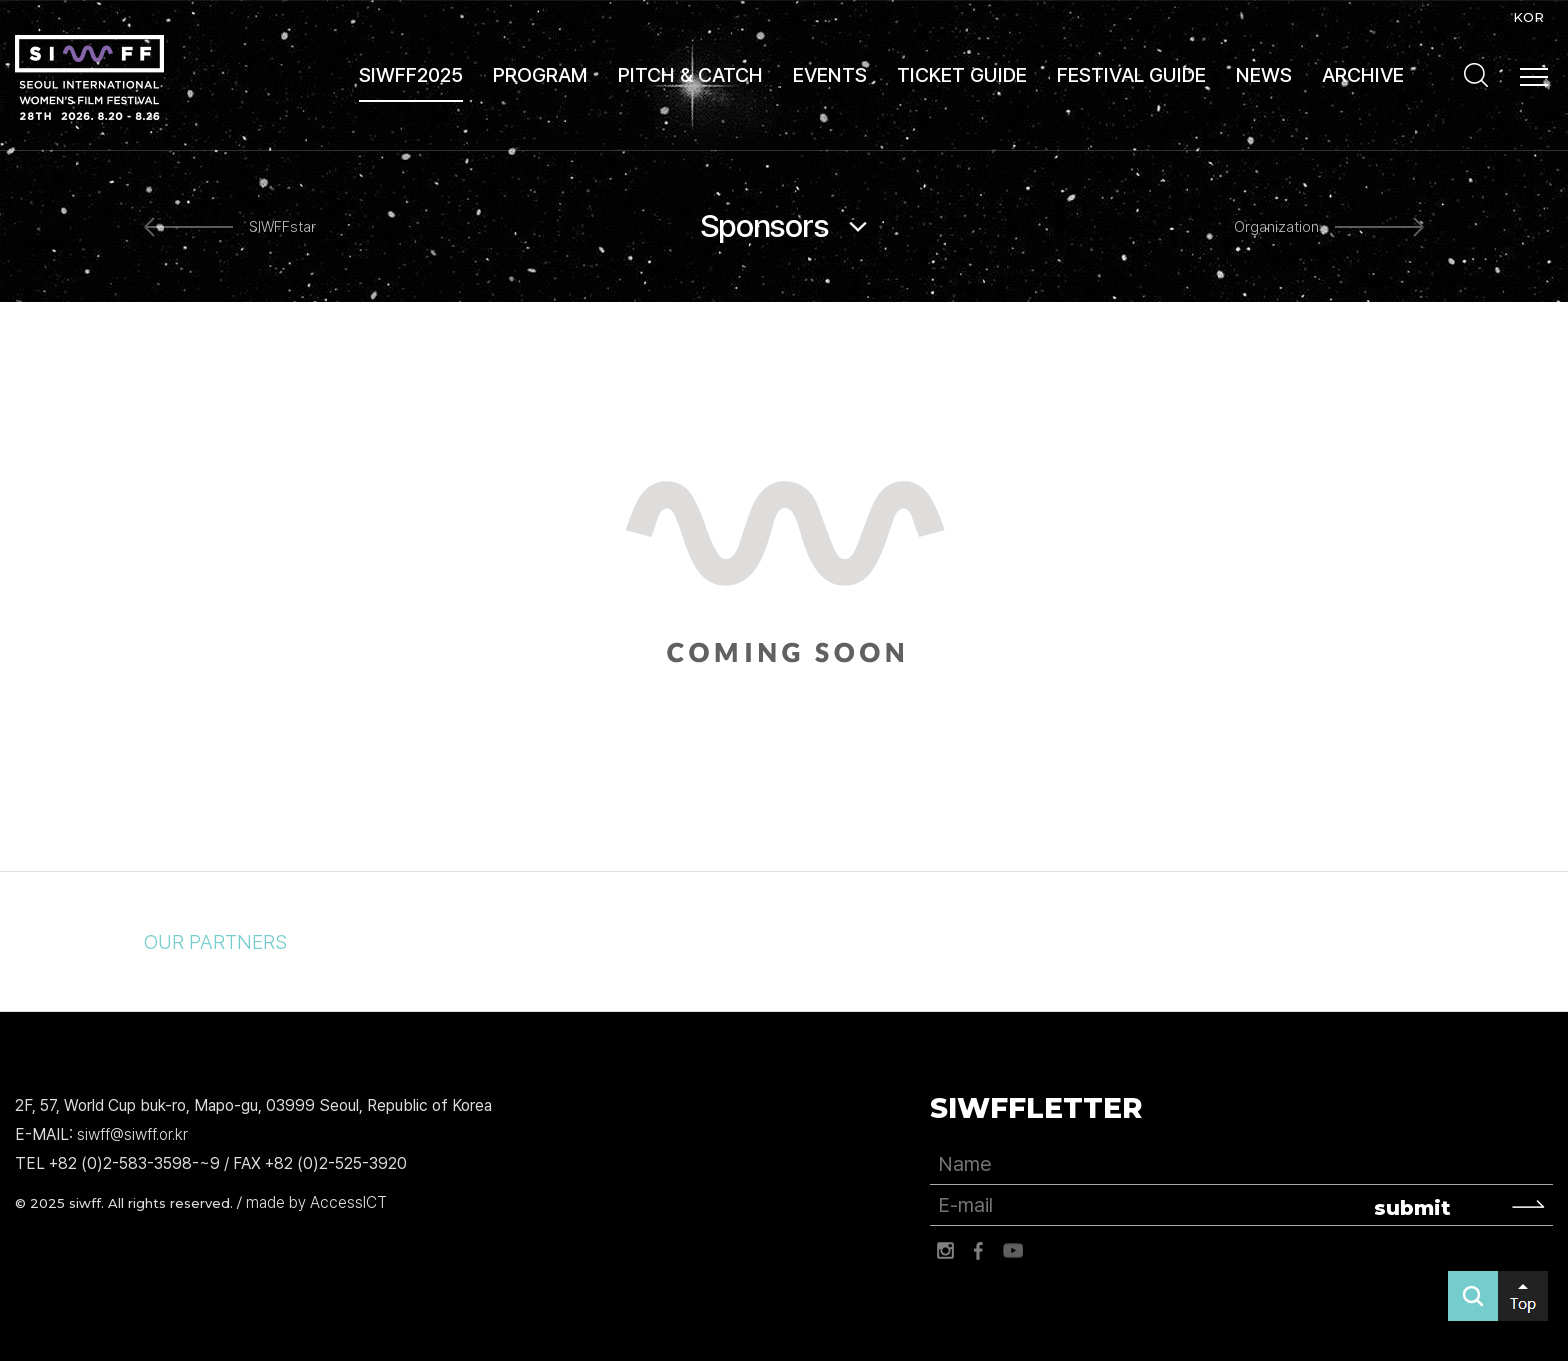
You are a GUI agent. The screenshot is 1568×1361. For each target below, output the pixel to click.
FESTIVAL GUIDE (1131, 75)
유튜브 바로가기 (1013, 1251)
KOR (1528, 17)
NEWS (1264, 75)
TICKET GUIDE (962, 75)
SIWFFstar (282, 227)
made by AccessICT (316, 1202)
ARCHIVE (1363, 75)
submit (1412, 1208)
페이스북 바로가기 (979, 1251)
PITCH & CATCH (690, 75)
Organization (1276, 227)
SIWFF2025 (411, 75)
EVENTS (830, 75)
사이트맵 (1534, 77)
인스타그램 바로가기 (945, 1251)
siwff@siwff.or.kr (132, 1134)
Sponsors (764, 226)
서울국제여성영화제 (89, 77)
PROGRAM (540, 75)
